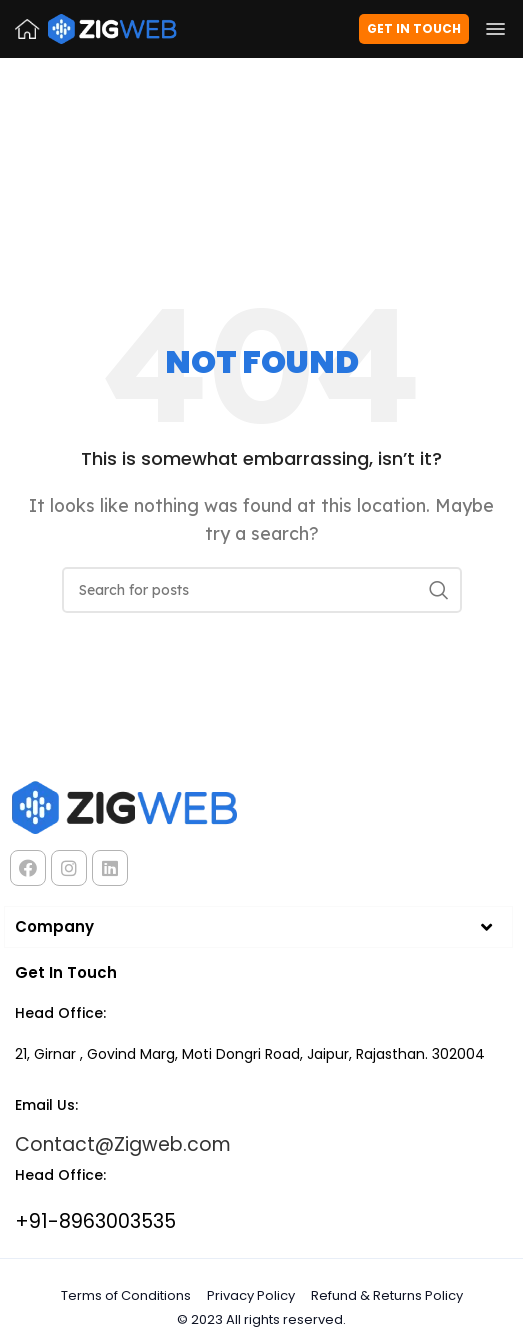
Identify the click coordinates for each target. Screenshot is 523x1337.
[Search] (262, 590)
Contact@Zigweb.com (123, 1144)
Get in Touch (414, 28)
